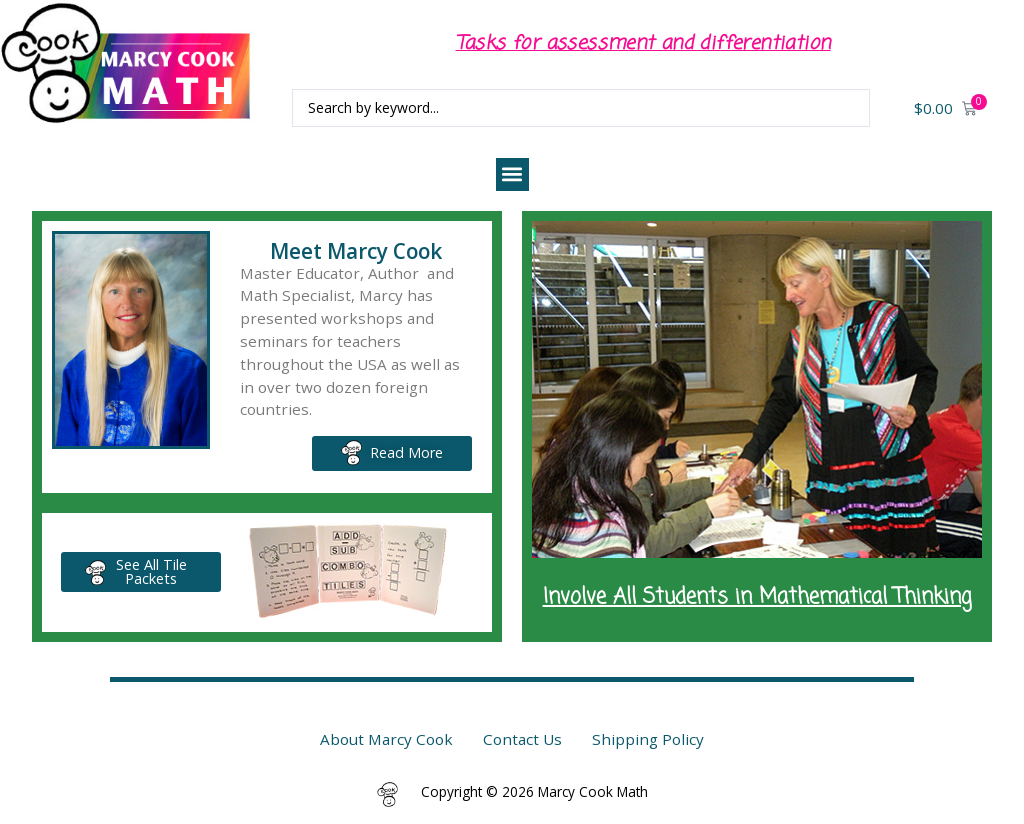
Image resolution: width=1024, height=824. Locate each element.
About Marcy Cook (386, 739)
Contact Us (522, 739)
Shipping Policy (648, 739)
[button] (512, 174)
